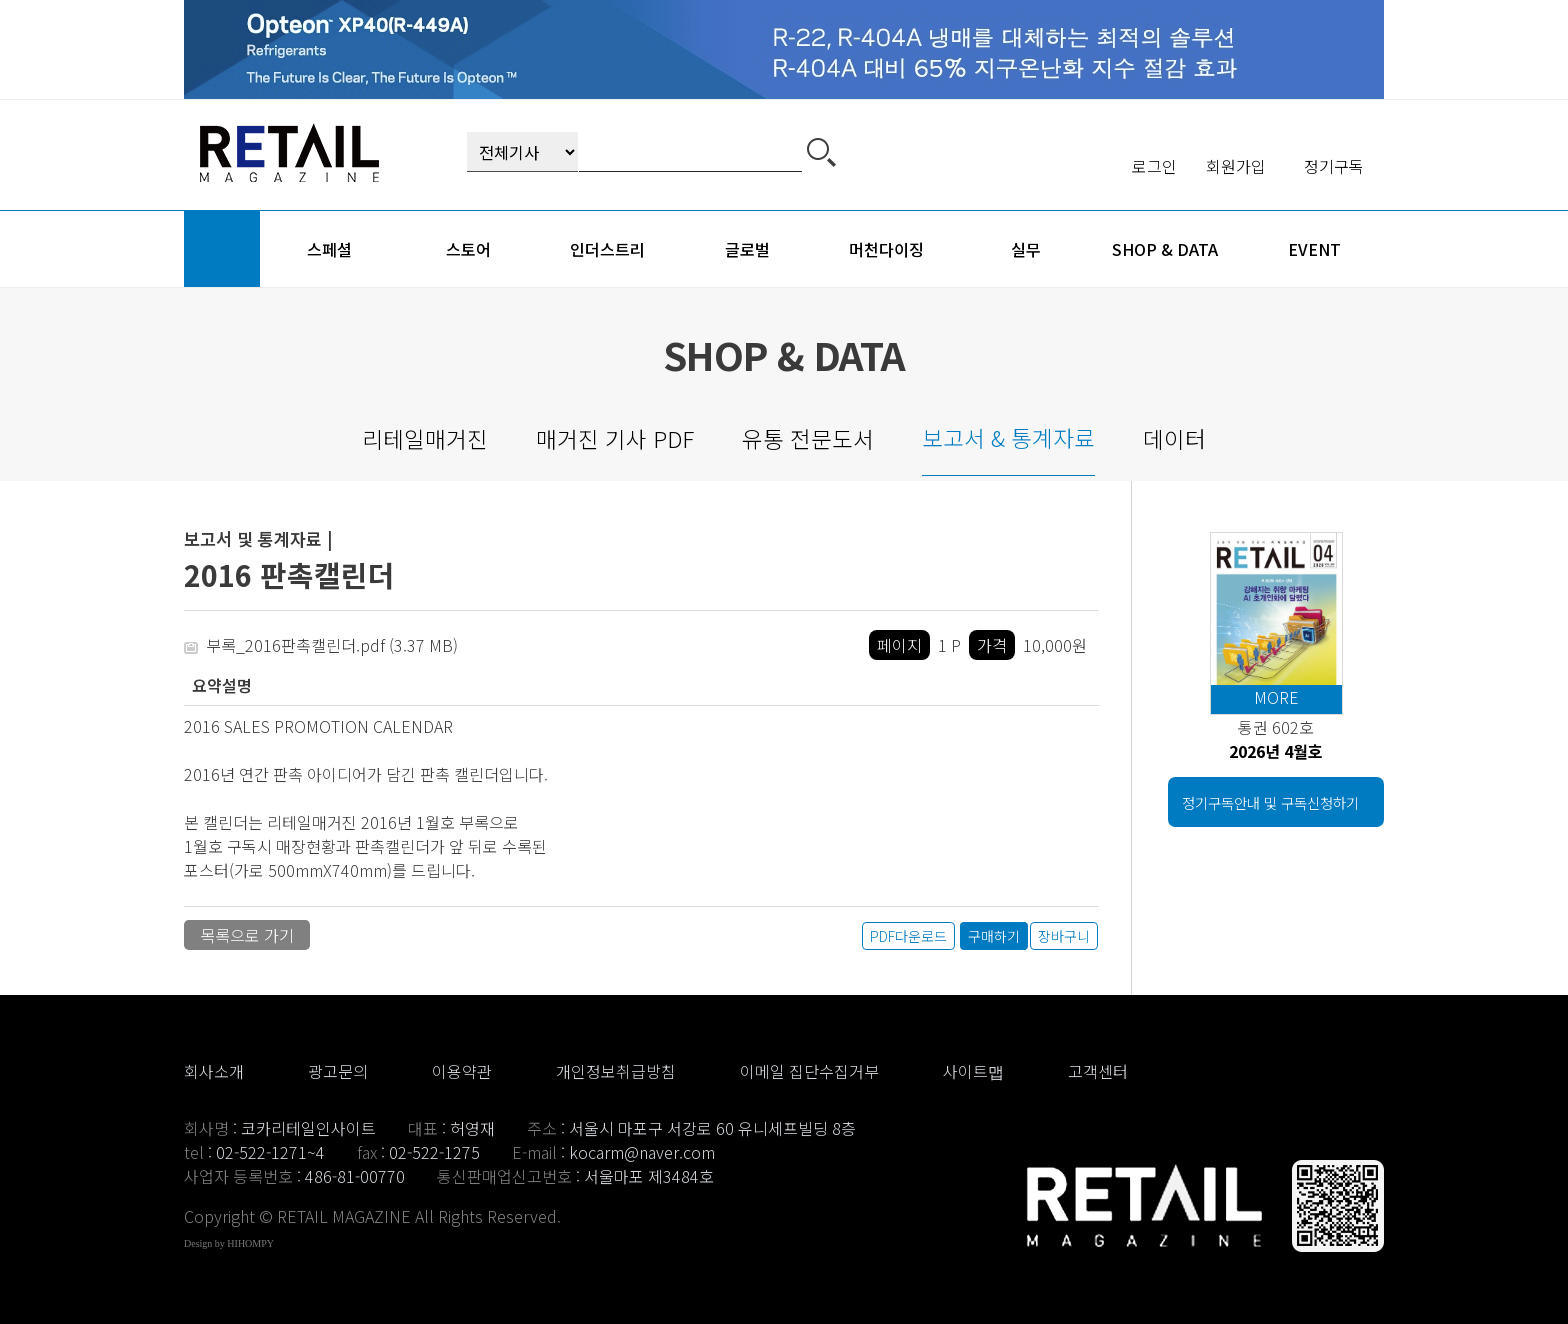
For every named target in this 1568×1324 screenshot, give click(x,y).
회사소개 (214, 1071)
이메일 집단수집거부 (809, 1071)
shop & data (1165, 249)
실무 (1026, 249)
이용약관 (462, 1071)
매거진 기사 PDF (615, 438)
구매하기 (994, 936)
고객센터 (1098, 1071)
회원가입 (1236, 166)
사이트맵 (973, 1071)
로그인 (1154, 166)
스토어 (468, 249)
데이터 (1174, 438)
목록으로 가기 (247, 935)
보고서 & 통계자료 (1008, 437)
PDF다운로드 (908, 936)
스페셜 (329, 249)
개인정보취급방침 (616, 1071)
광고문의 (338, 1071)
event (1314, 249)
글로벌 (747, 249)
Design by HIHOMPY (229, 1243)
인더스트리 (607, 249)
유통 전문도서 (808, 438)
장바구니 (1064, 936)
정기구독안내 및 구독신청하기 (1270, 802)
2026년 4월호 (1276, 751)
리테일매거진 (425, 438)
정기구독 (1334, 166)
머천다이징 (886, 249)
